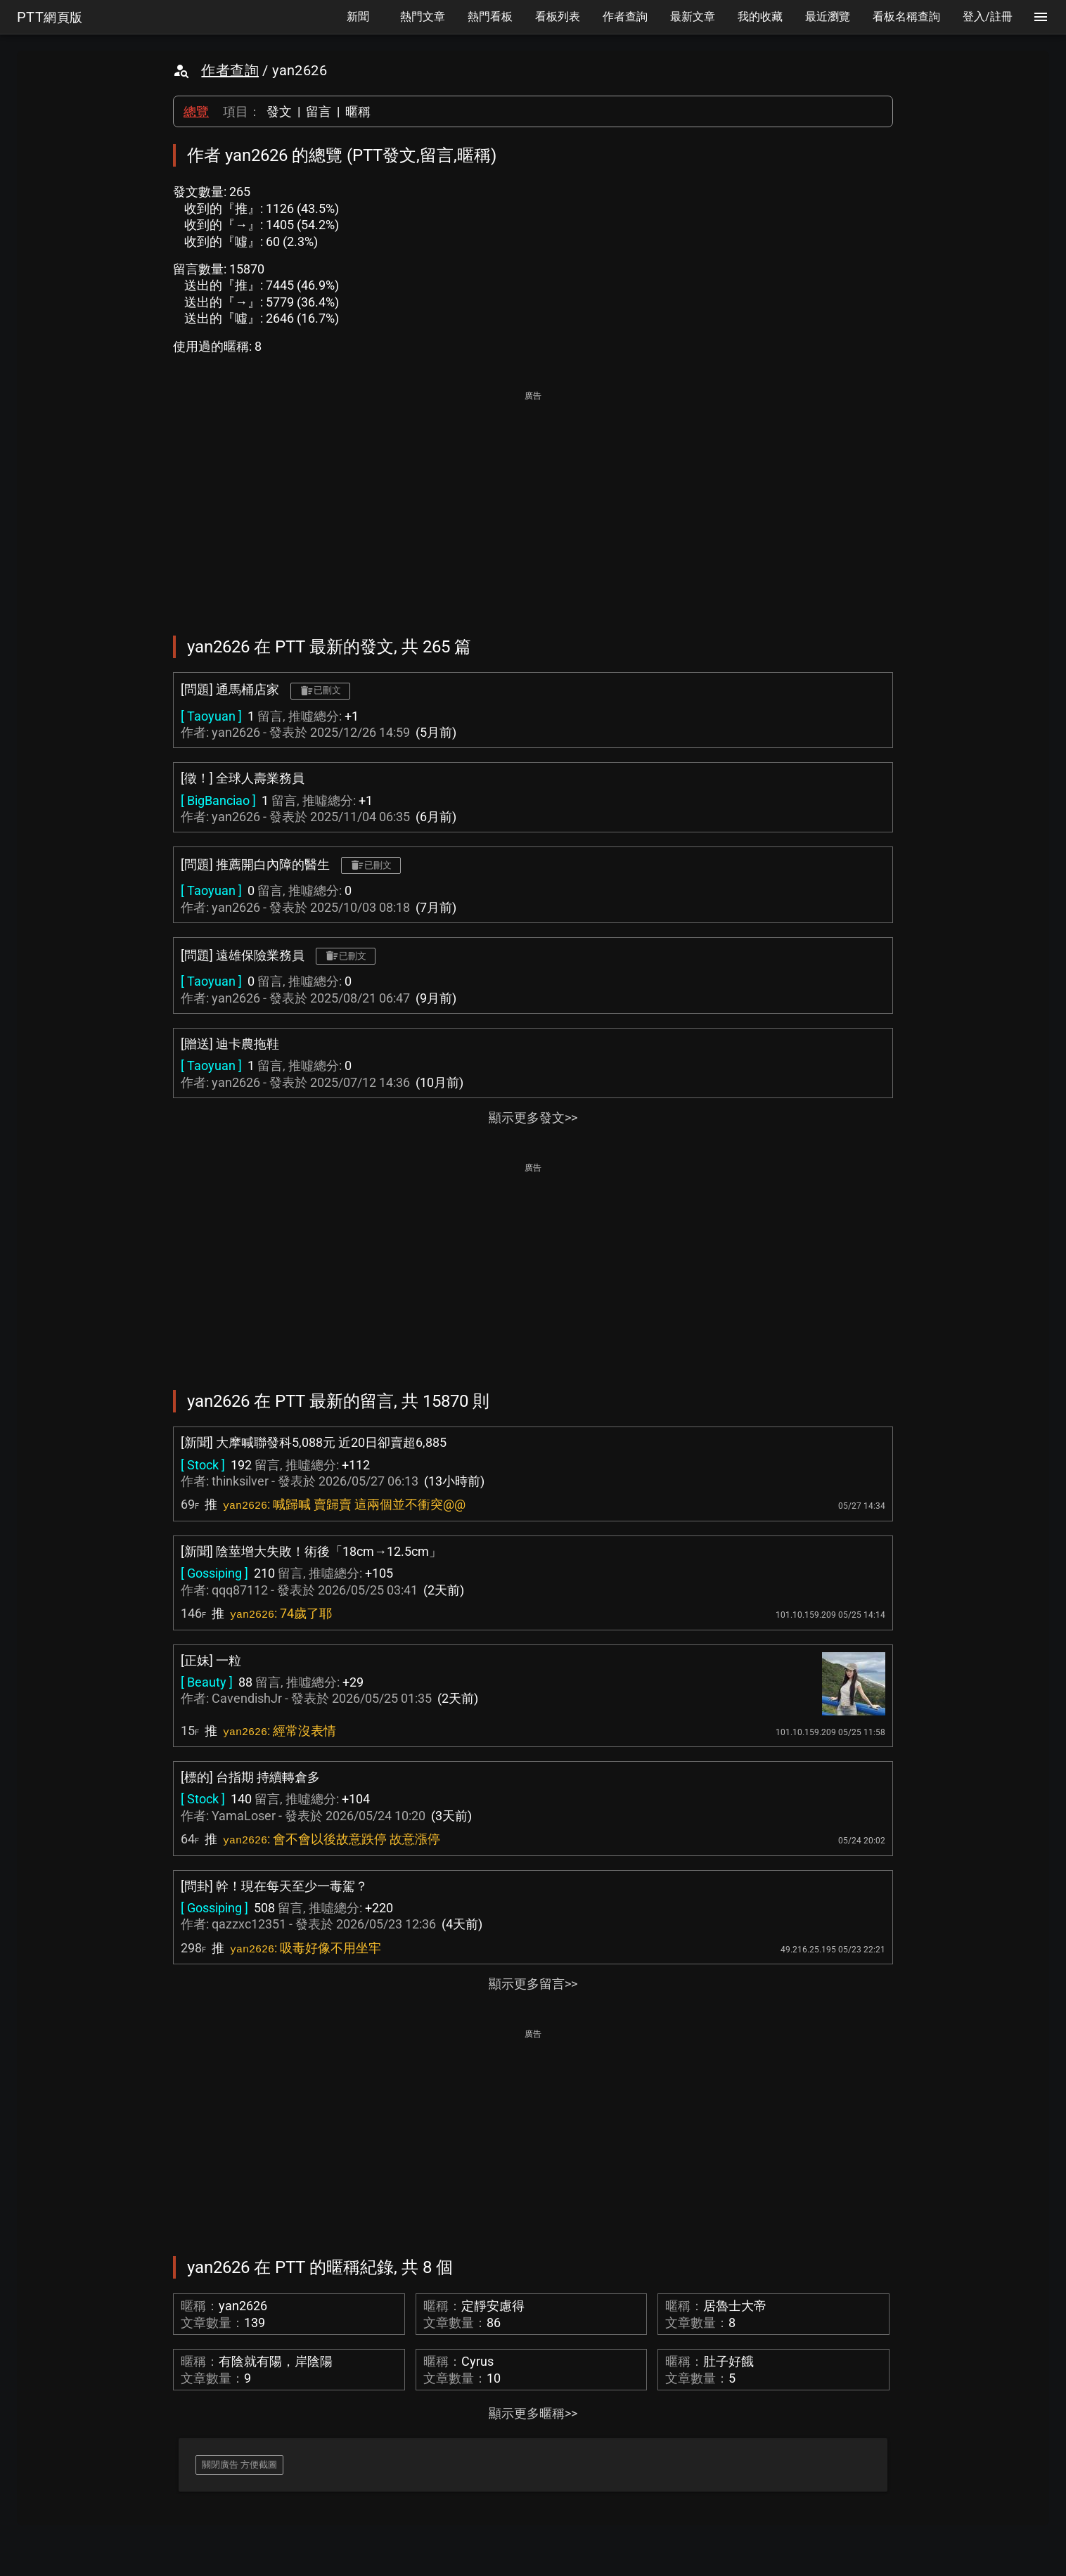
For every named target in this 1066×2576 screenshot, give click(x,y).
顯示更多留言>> (533, 1983)
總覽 (196, 111)
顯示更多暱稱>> (533, 2413)
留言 (318, 111)
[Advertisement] (533, 503)
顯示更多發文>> (533, 1117)
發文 (279, 111)
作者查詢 (230, 70)
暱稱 (358, 111)
